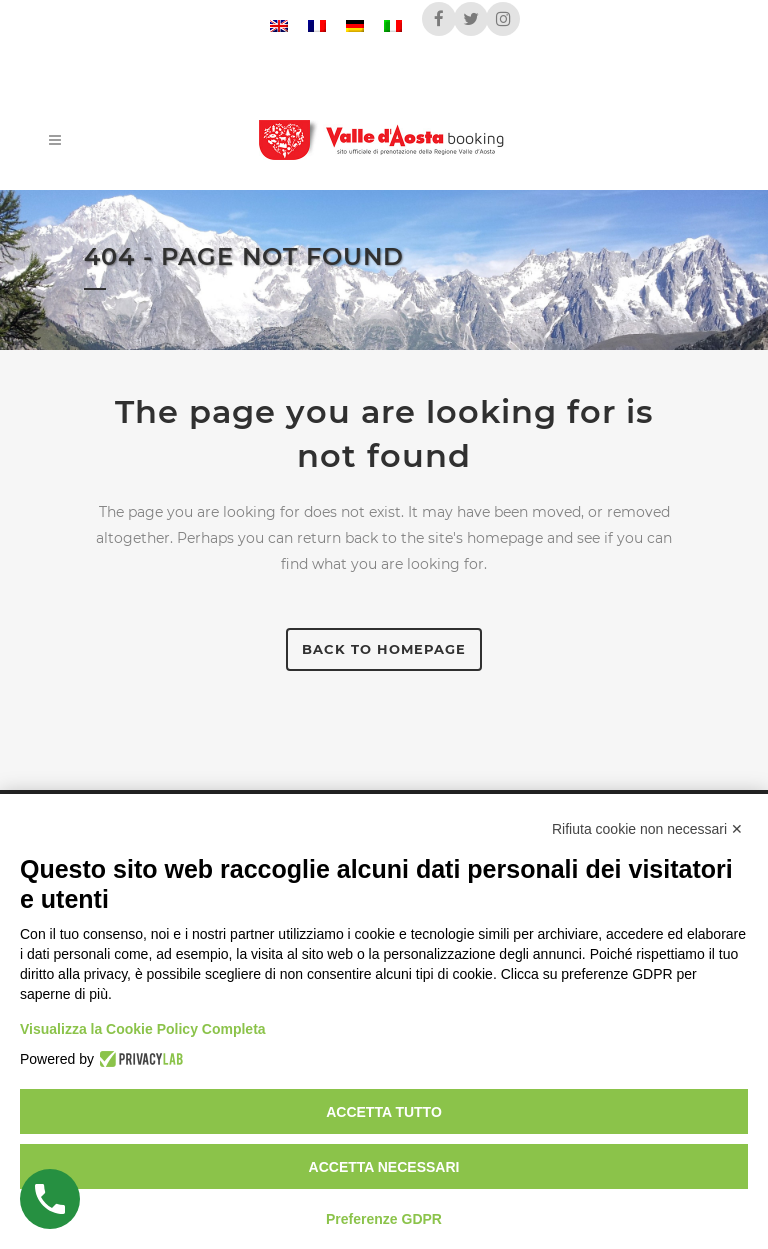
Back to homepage (384, 649)
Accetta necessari (384, 1167)
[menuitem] (279, 25)
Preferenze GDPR (384, 1219)
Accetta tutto (384, 1112)
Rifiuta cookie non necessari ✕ (647, 829)
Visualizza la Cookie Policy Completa (143, 1029)
